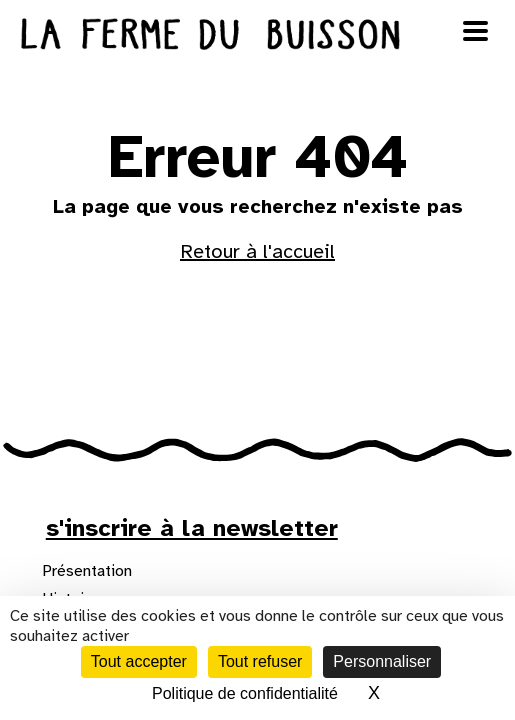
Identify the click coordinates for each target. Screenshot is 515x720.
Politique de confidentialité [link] (245, 693)
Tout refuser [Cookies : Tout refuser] (260, 661)
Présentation (87, 571)
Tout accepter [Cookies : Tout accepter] (139, 661)
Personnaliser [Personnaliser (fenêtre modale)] (382, 661)
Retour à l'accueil (257, 251)
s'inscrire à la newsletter (192, 528)
